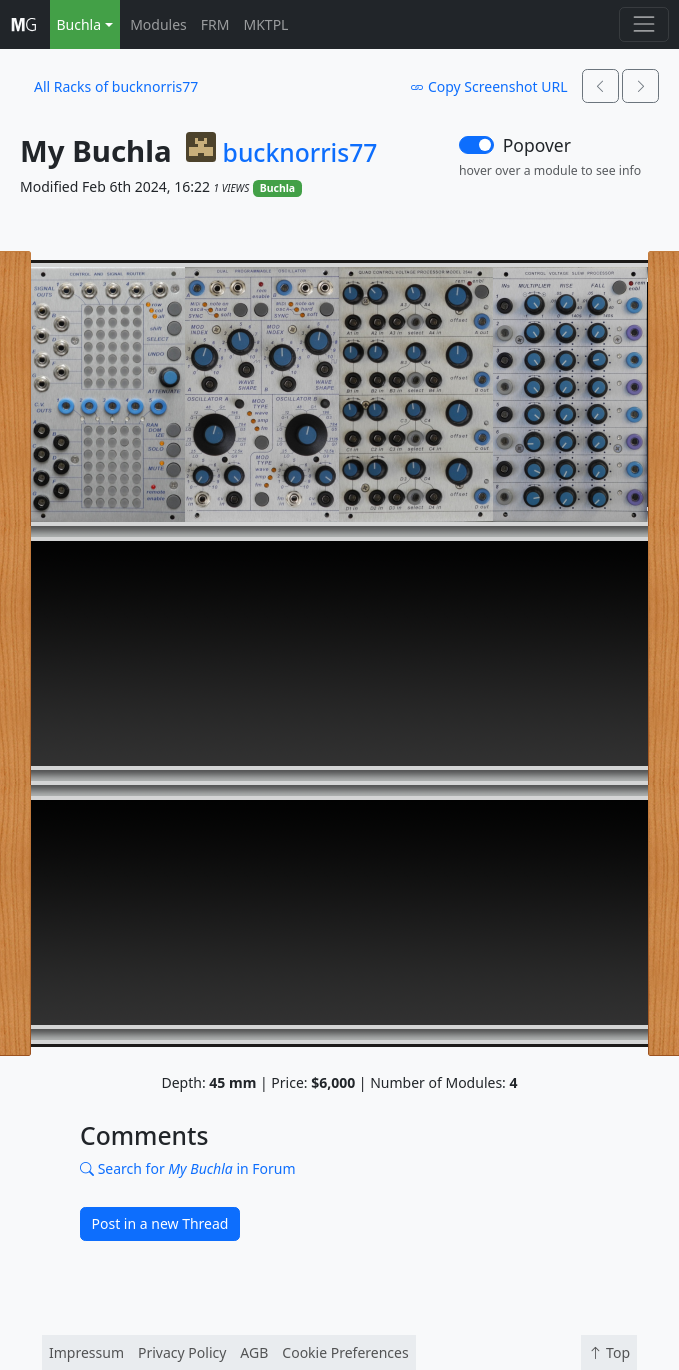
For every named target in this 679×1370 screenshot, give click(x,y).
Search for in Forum (188, 1168)
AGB (254, 1352)
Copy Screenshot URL (488, 86)
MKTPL (266, 24)
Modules (158, 24)
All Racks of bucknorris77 (116, 86)
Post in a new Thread (160, 1223)
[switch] (476, 145)
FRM (215, 24)
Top (609, 1352)
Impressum (86, 1352)
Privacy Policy (182, 1352)
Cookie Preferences (345, 1352)
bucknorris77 (300, 153)
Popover (537, 145)
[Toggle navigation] (643, 24)
